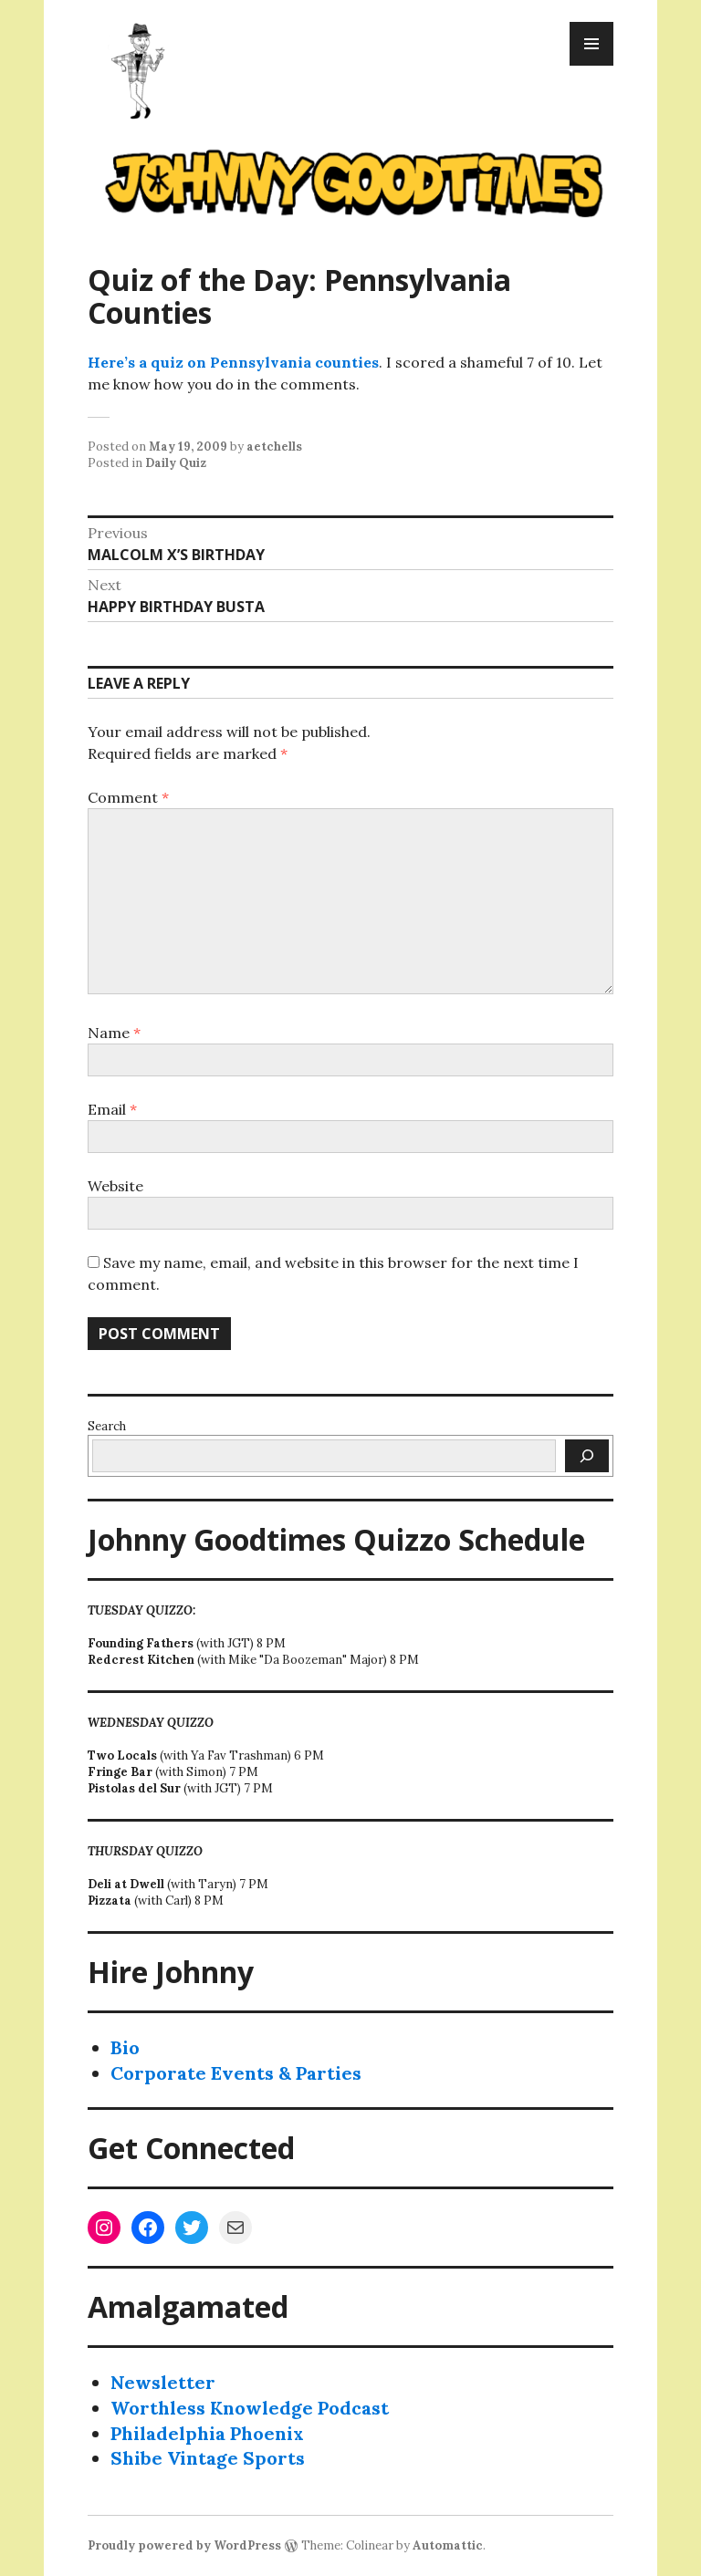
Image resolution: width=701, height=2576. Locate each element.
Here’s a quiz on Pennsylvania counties (233, 362)
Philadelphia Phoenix (207, 2433)
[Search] (587, 1455)
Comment (128, 797)
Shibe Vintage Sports (207, 2457)
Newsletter (162, 2382)
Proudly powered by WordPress (184, 2545)
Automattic (448, 2545)
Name (114, 1032)
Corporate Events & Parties (235, 2073)
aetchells (274, 446)
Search (107, 1426)
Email (112, 1109)
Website (115, 1186)
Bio (125, 2047)
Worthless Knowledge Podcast (249, 2407)
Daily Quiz (175, 463)
